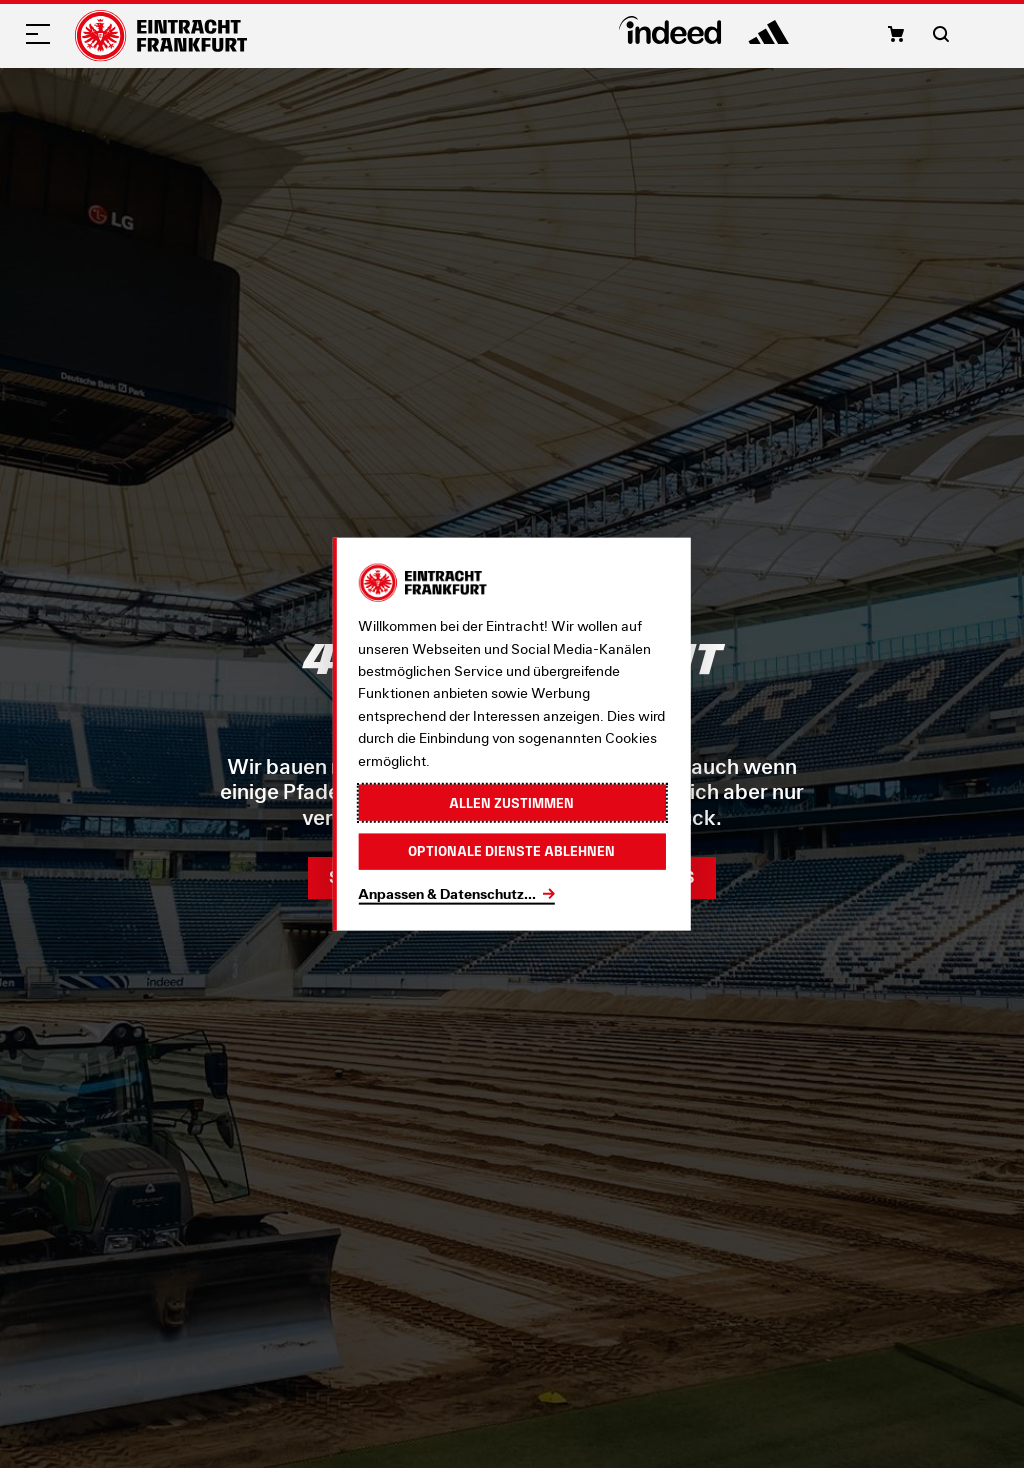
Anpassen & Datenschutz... (447, 892)
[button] (896, 34)
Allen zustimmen (511, 802)
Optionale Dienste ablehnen (511, 851)
